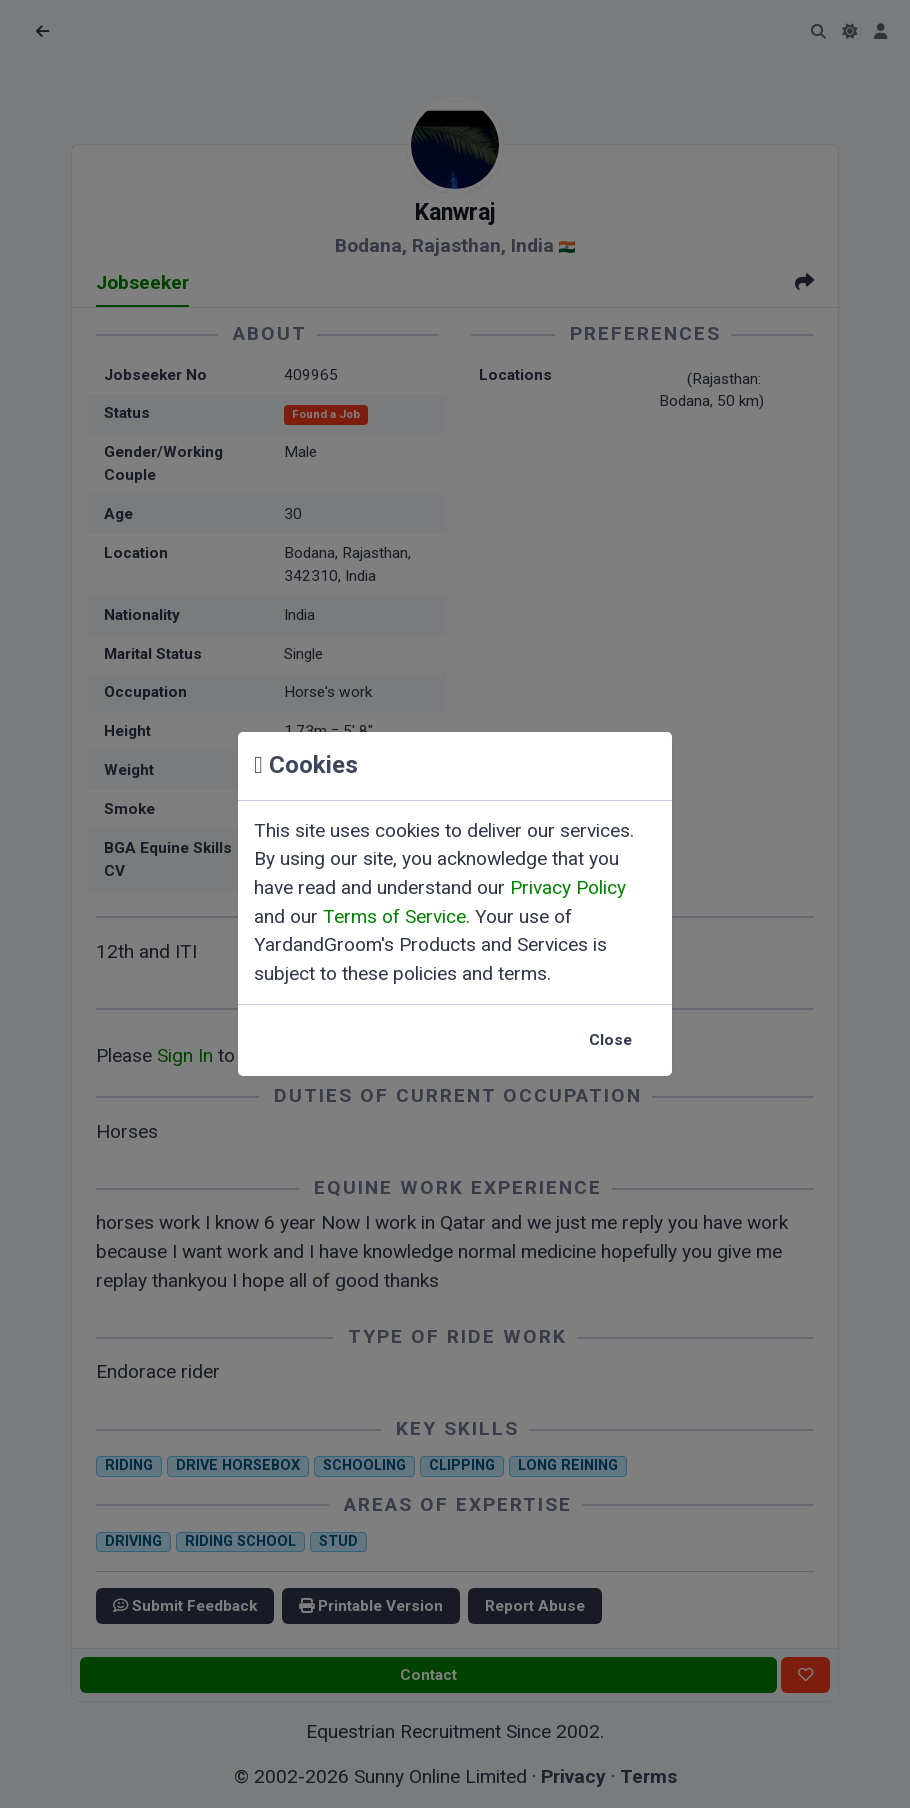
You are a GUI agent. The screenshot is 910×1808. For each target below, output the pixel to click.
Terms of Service (394, 916)
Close (610, 1040)
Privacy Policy (568, 887)
